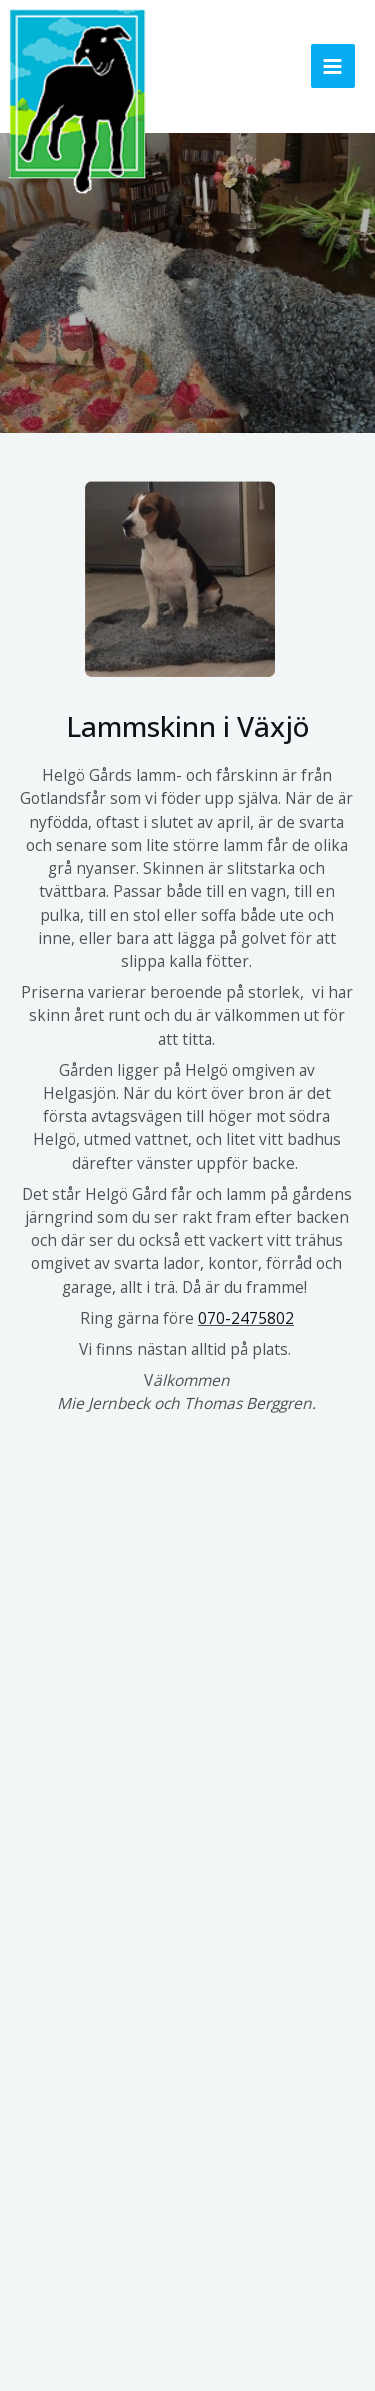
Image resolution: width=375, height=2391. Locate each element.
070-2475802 (246, 1318)
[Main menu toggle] (333, 66)
